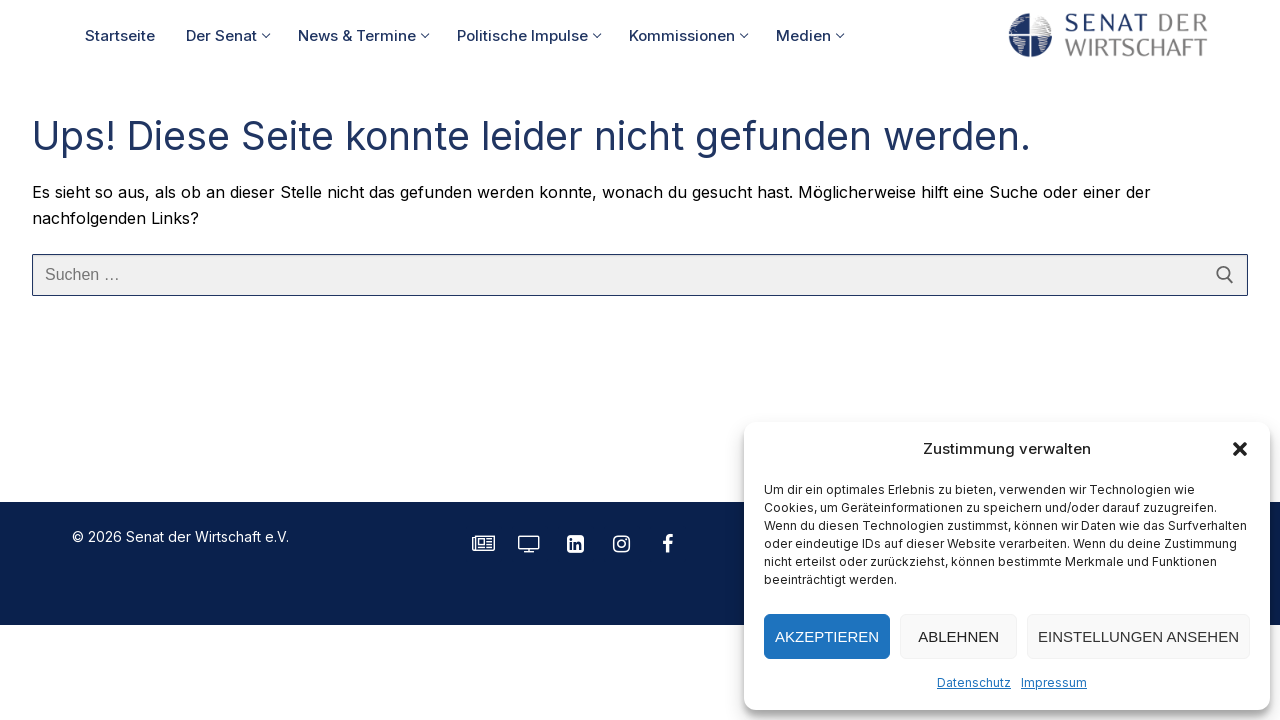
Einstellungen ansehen (1138, 636)
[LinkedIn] (576, 544)
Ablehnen (958, 636)
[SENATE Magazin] (484, 544)
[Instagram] (622, 544)
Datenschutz (974, 682)
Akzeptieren (827, 636)
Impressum (1054, 682)
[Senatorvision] (530, 544)
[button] (1240, 449)
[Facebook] (668, 544)
